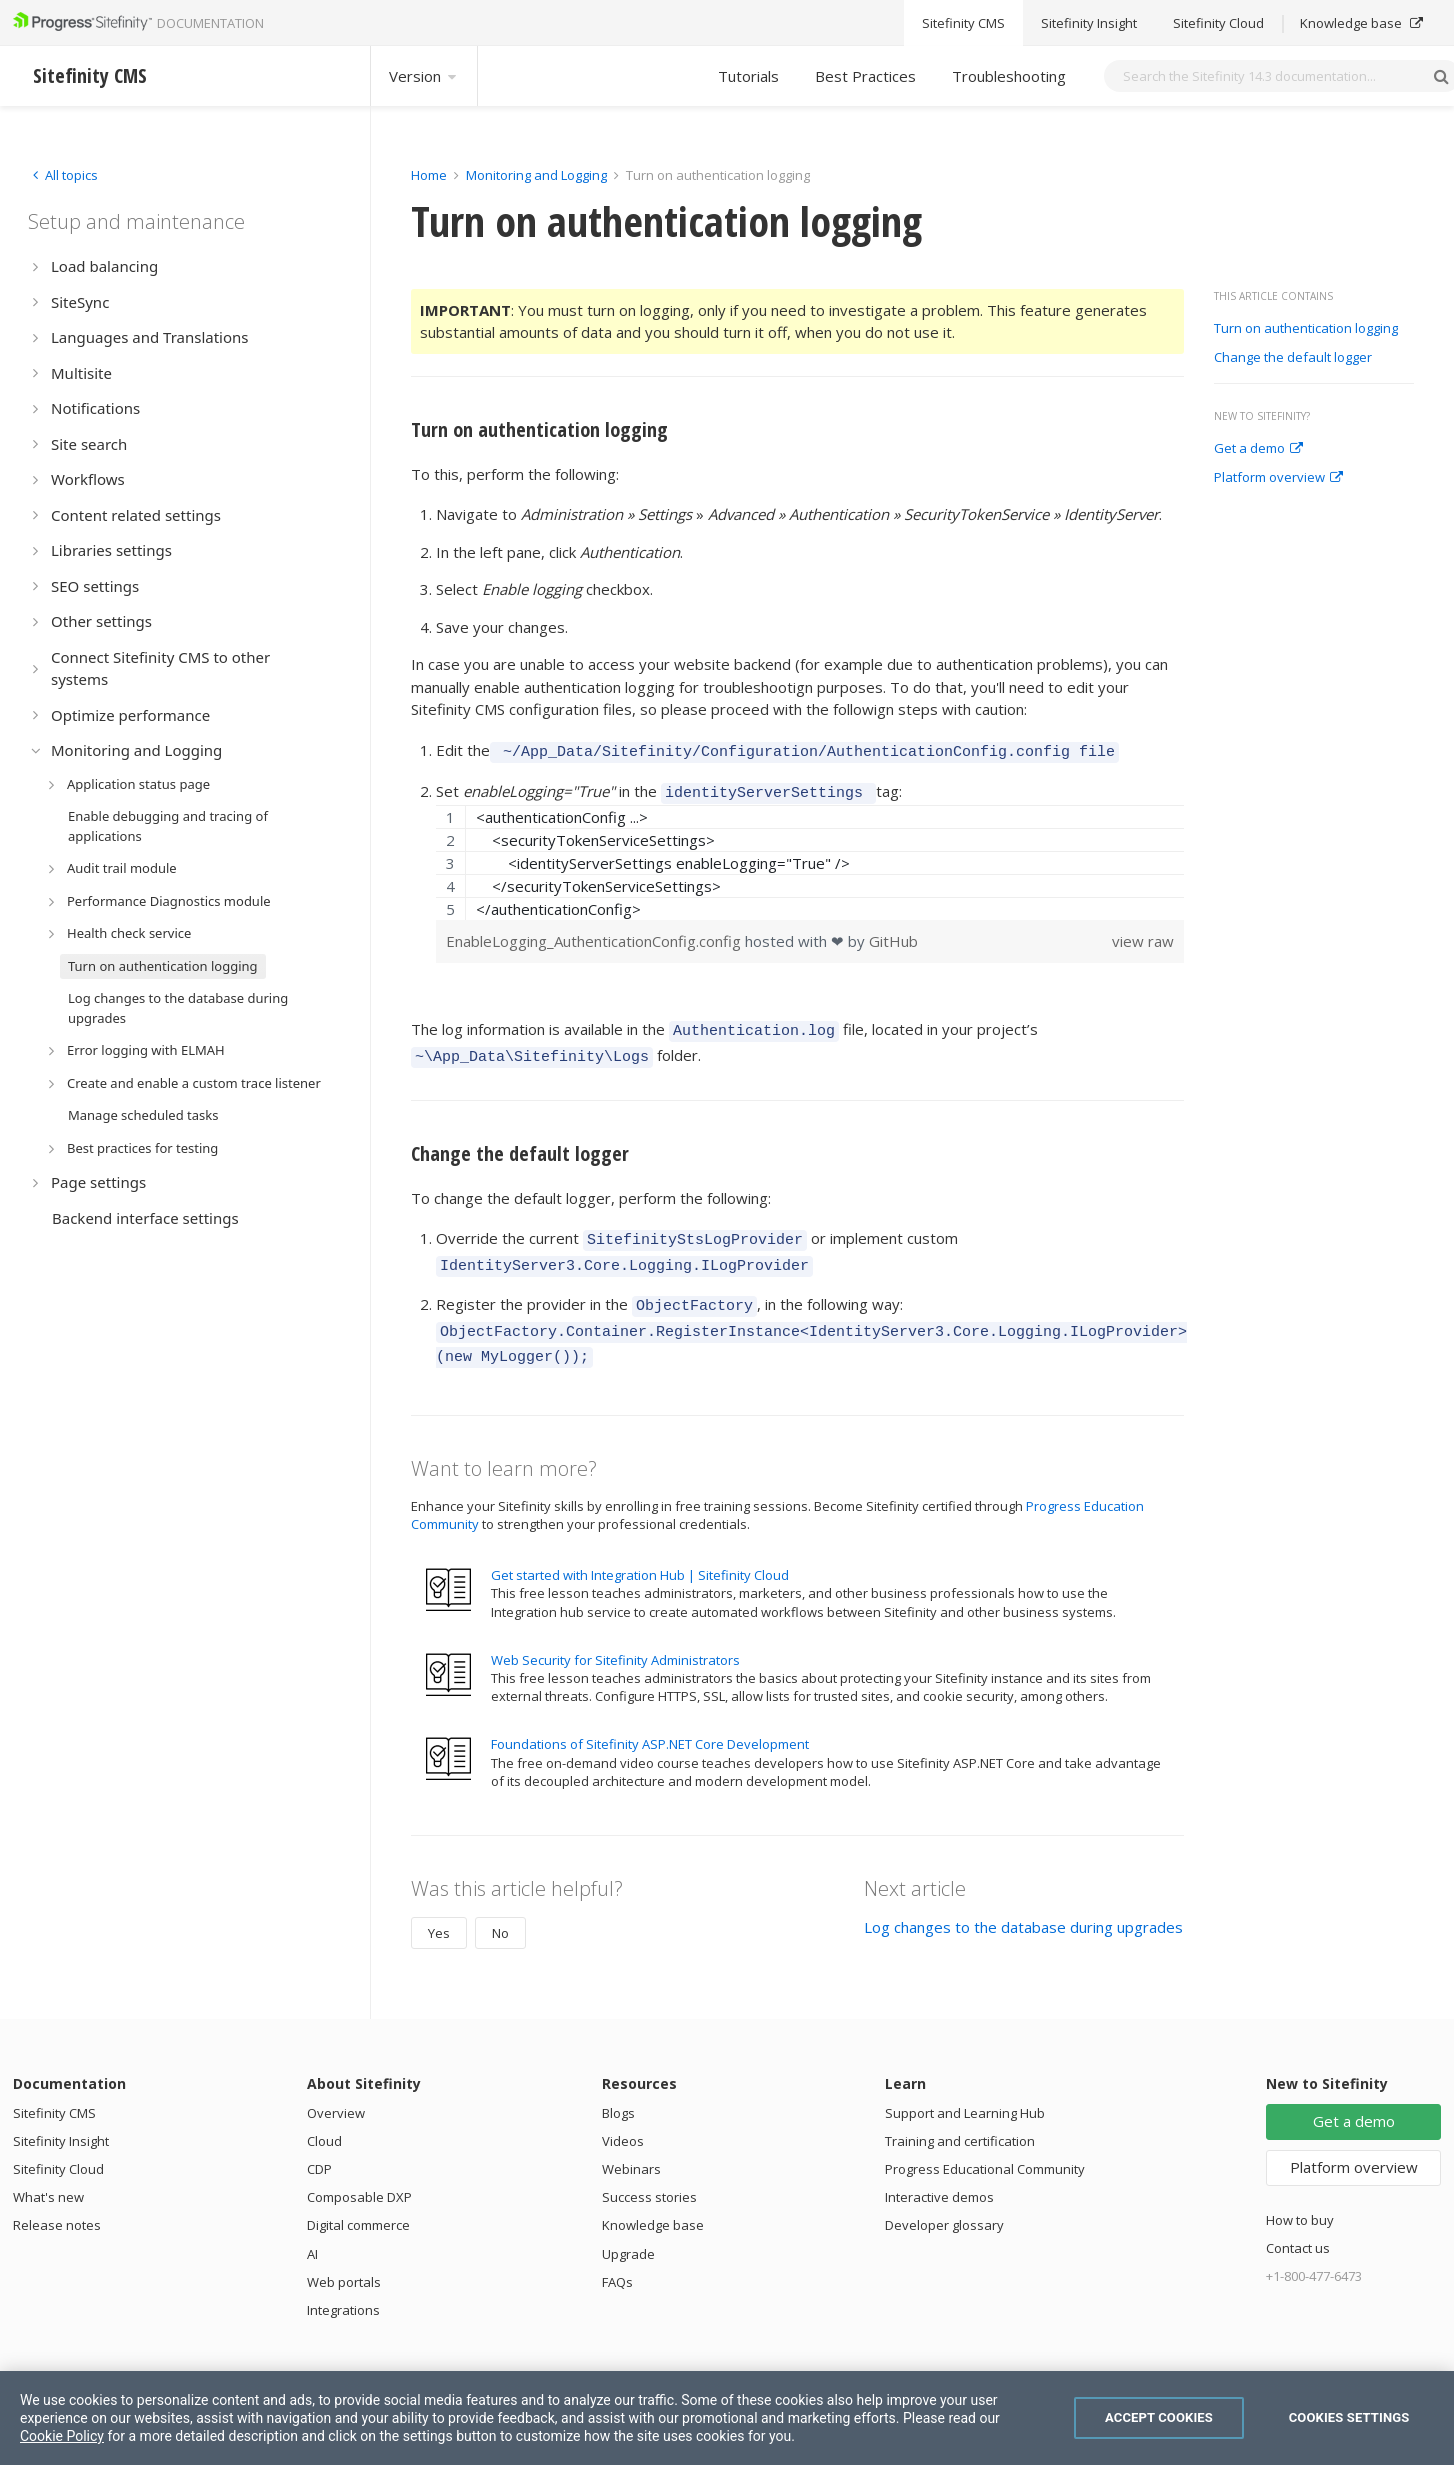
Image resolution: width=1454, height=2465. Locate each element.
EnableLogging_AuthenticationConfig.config (595, 935)
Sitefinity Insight (61, 2114)
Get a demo (1258, 449)
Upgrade (628, 2227)
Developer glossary (944, 2198)
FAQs (617, 2255)
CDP (319, 2142)
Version (424, 76)
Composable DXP (359, 2170)
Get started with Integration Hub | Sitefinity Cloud (640, 1548)
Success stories (649, 2170)
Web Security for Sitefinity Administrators (615, 1633)
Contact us (1298, 2221)
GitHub (893, 935)
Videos (623, 2114)
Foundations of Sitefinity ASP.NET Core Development (650, 1717)
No (500, 1906)
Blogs (618, 2086)
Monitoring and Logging (536, 175)
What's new (48, 2170)
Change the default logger (1293, 358)
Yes (439, 1906)
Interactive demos (939, 2170)
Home (429, 175)
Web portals (344, 2255)
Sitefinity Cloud (58, 2142)
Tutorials (748, 76)
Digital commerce (358, 2198)
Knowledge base (653, 2198)
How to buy (1300, 2193)
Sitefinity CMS (54, 2086)
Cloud (324, 2114)
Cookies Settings (1349, 2417)
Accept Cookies (1159, 2417)
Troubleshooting (1009, 76)
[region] (810, 856)
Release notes (57, 2198)
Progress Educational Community (985, 2142)
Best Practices (865, 76)
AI (312, 2227)
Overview (336, 2086)
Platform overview (1278, 478)
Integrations (343, 2283)
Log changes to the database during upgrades (1023, 1900)
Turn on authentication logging (1306, 329)
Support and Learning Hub (965, 2086)
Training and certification (960, 2114)
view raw (1143, 935)
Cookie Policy (62, 2436)
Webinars (631, 2142)
